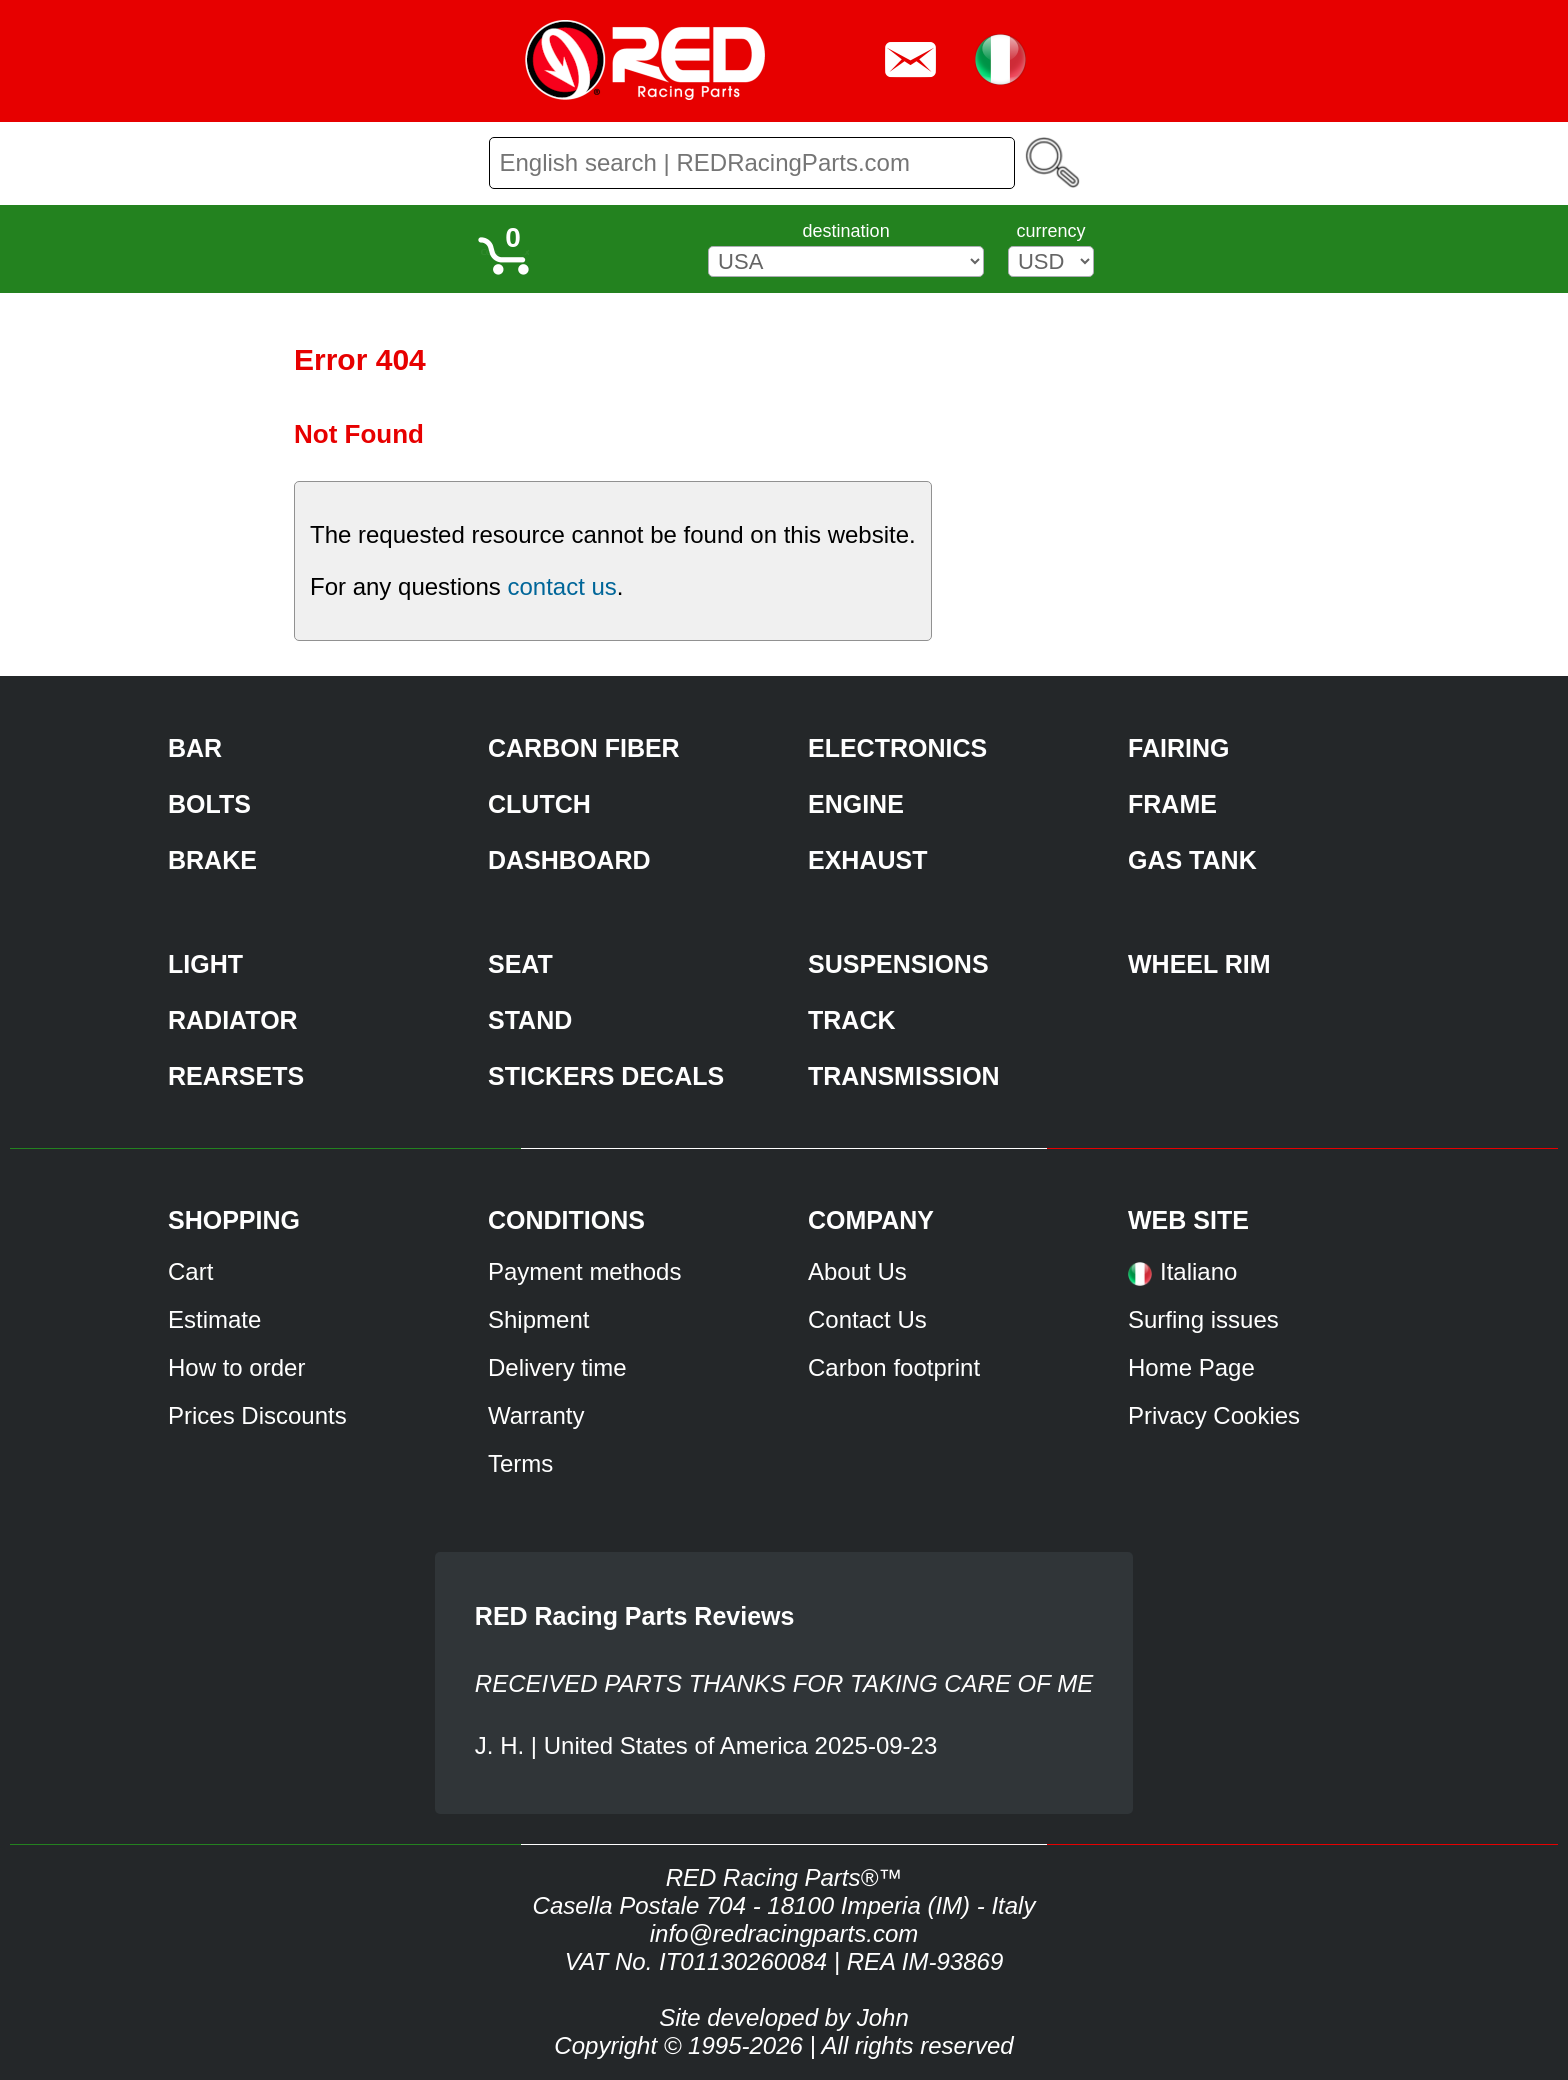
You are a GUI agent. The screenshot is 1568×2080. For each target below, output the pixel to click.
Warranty (536, 1415)
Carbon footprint (894, 1367)
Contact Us (867, 1319)
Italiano (1198, 1271)
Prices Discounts (257, 1415)
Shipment (538, 1319)
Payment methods (584, 1271)
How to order (236, 1367)
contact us (561, 586)
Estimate (214, 1319)
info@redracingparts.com (784, 1933)
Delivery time (557, 1367)
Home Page (1191, 1367)
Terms (520, 1463)
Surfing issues (1203, 1319)
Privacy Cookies (1214, 1415)
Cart (190, 1271)
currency (1050, 231)
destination (846, 231)
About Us (857, 1271)
